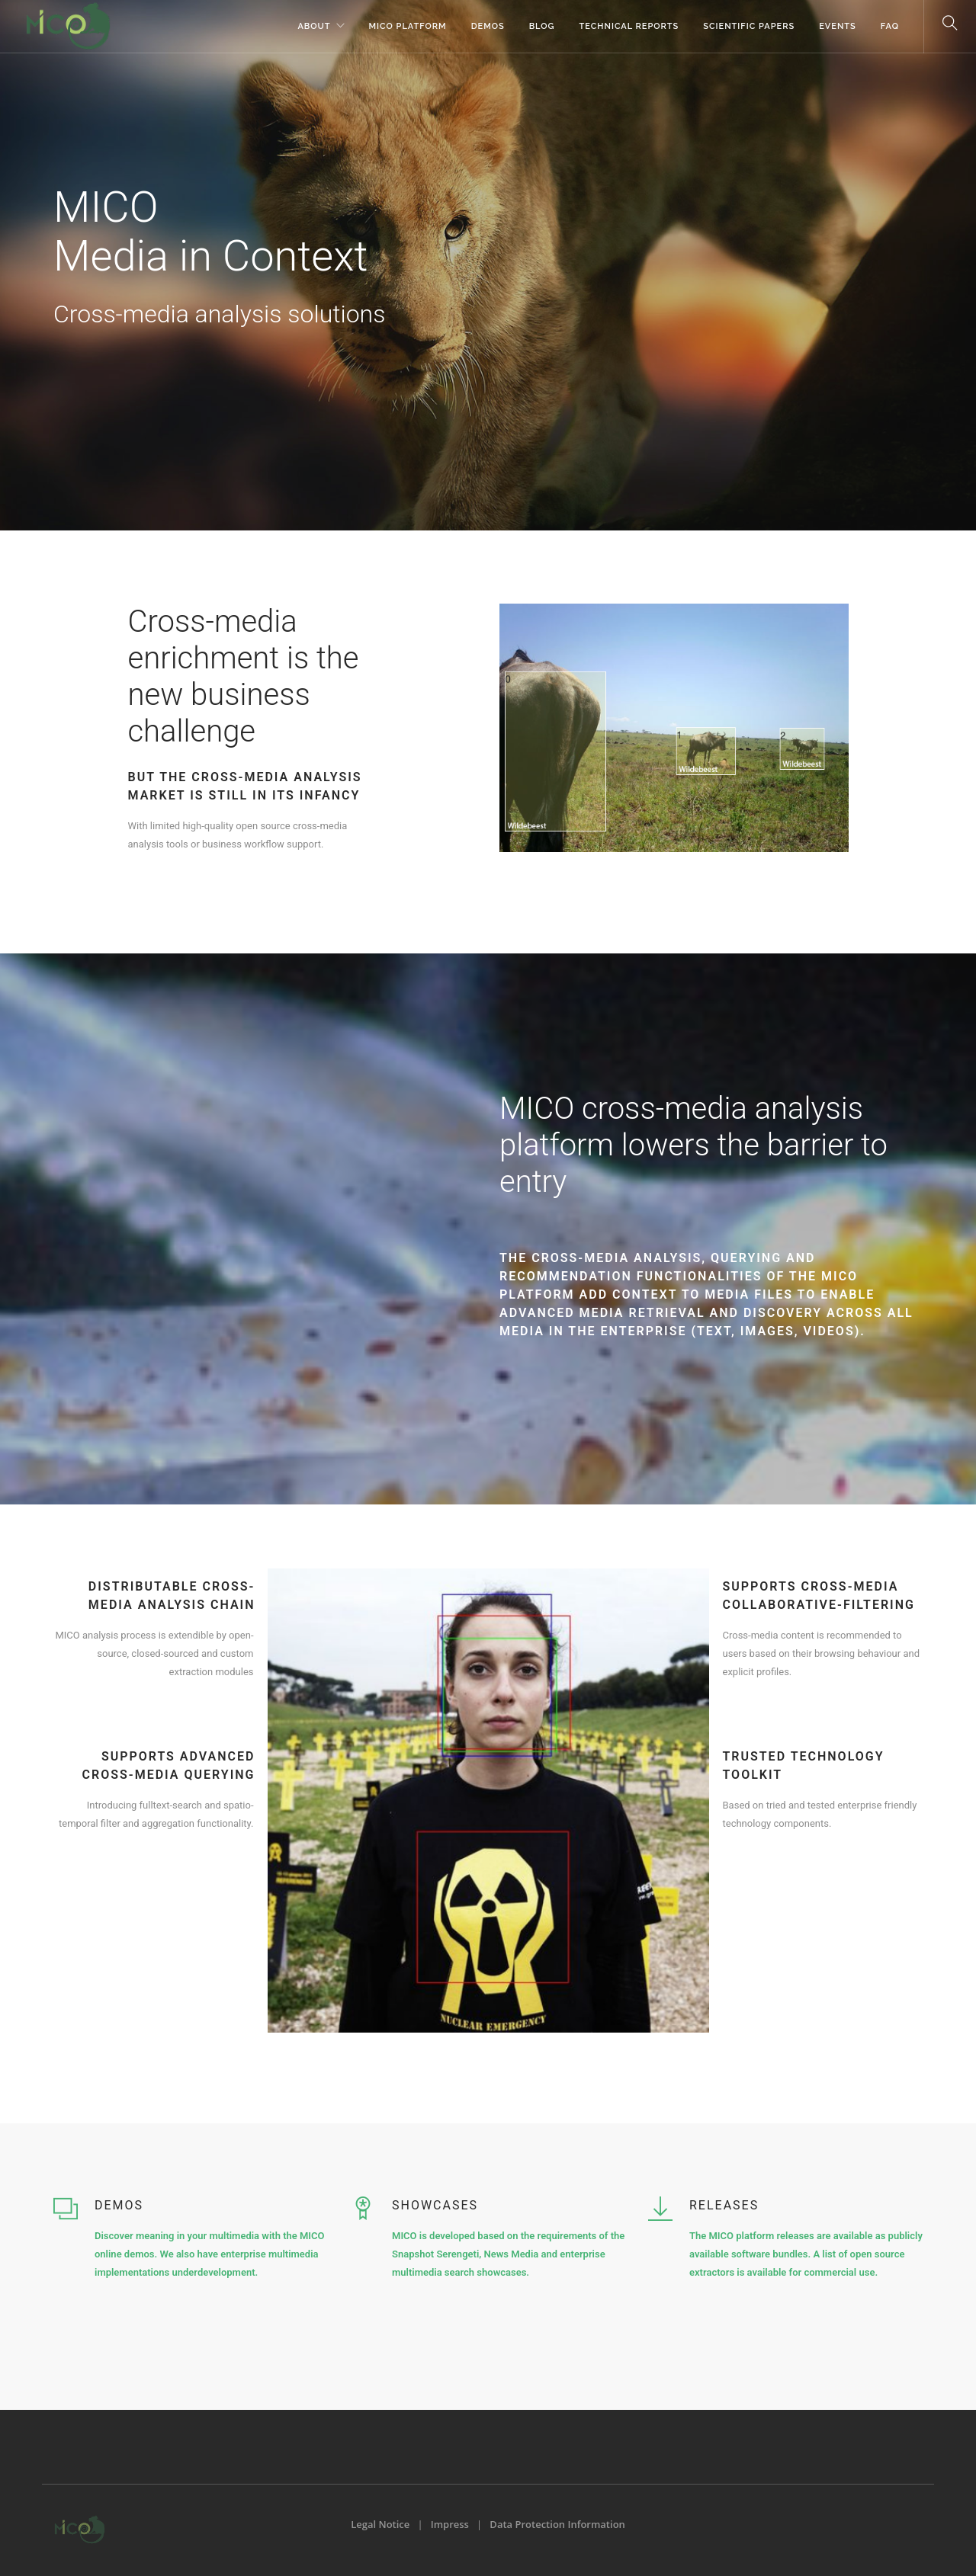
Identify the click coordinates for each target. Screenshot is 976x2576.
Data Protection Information (557, 2524)
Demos (488, 26)
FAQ (890, 26)
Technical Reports (629, 26)
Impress (450, 2524)
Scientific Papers (749, 26)
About (313, 26)
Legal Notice (380, 2524)
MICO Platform (408, 26)
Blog (542, 26)
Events (837, 26)
